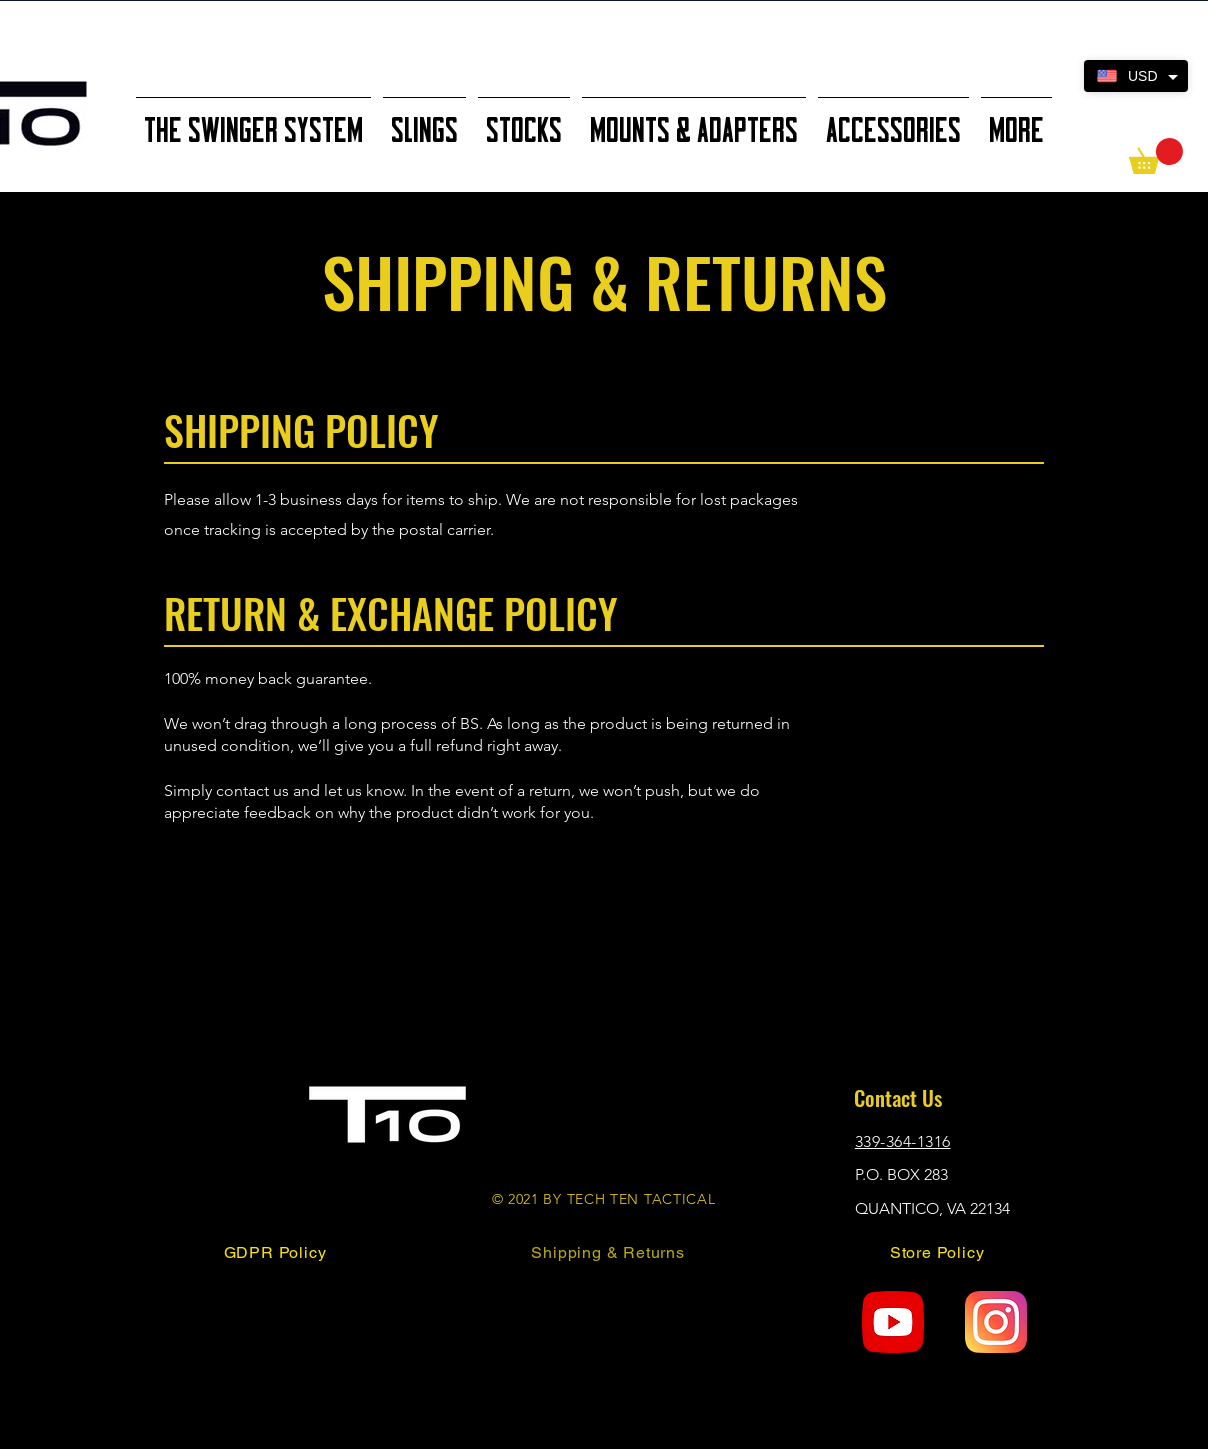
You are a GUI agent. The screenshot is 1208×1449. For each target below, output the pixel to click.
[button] (1156, 156)
